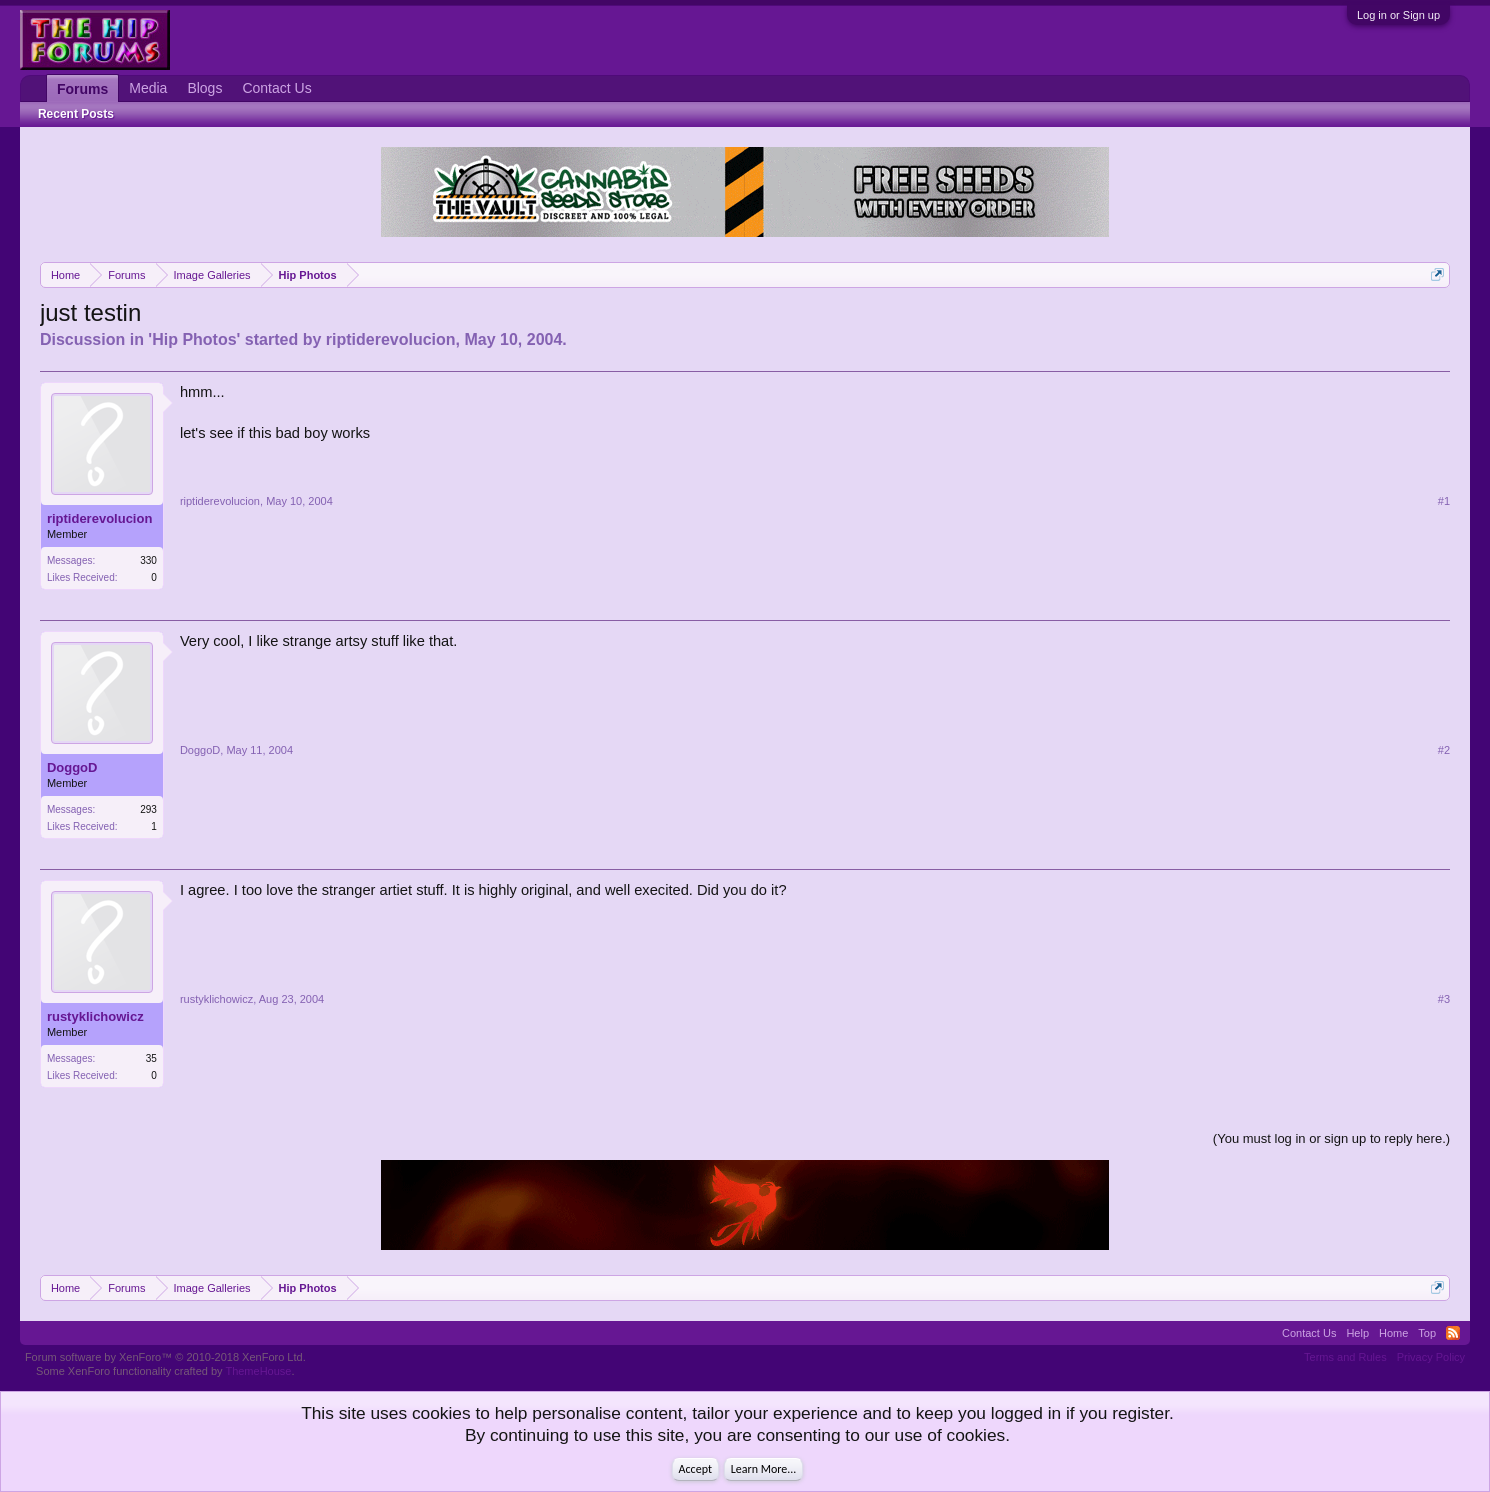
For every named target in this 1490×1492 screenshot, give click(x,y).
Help (1357, 1333)
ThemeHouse (258, 1371)
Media (148, 88)
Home (1393, 1333)
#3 (1444, 999)
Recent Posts (76, 114)
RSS (1453, 1333)
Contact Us (276, 88)
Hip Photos (194, 339)
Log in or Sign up (1398, 15)
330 (148, 560)
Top (1427, 1333)
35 (151, 1058)
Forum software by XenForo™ (165, 1357)
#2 (1444, 750)
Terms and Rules (1345, 1357)
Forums (82, 89)
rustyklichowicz (95, 1016)
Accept (695, 1469)
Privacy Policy (1431, 1357)
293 (148, 809)
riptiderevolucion (391, 339)
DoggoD (72, 767)
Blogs (204, 88)
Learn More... (764, 1469)
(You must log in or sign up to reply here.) (1331, 1138)
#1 (1444, 501)
